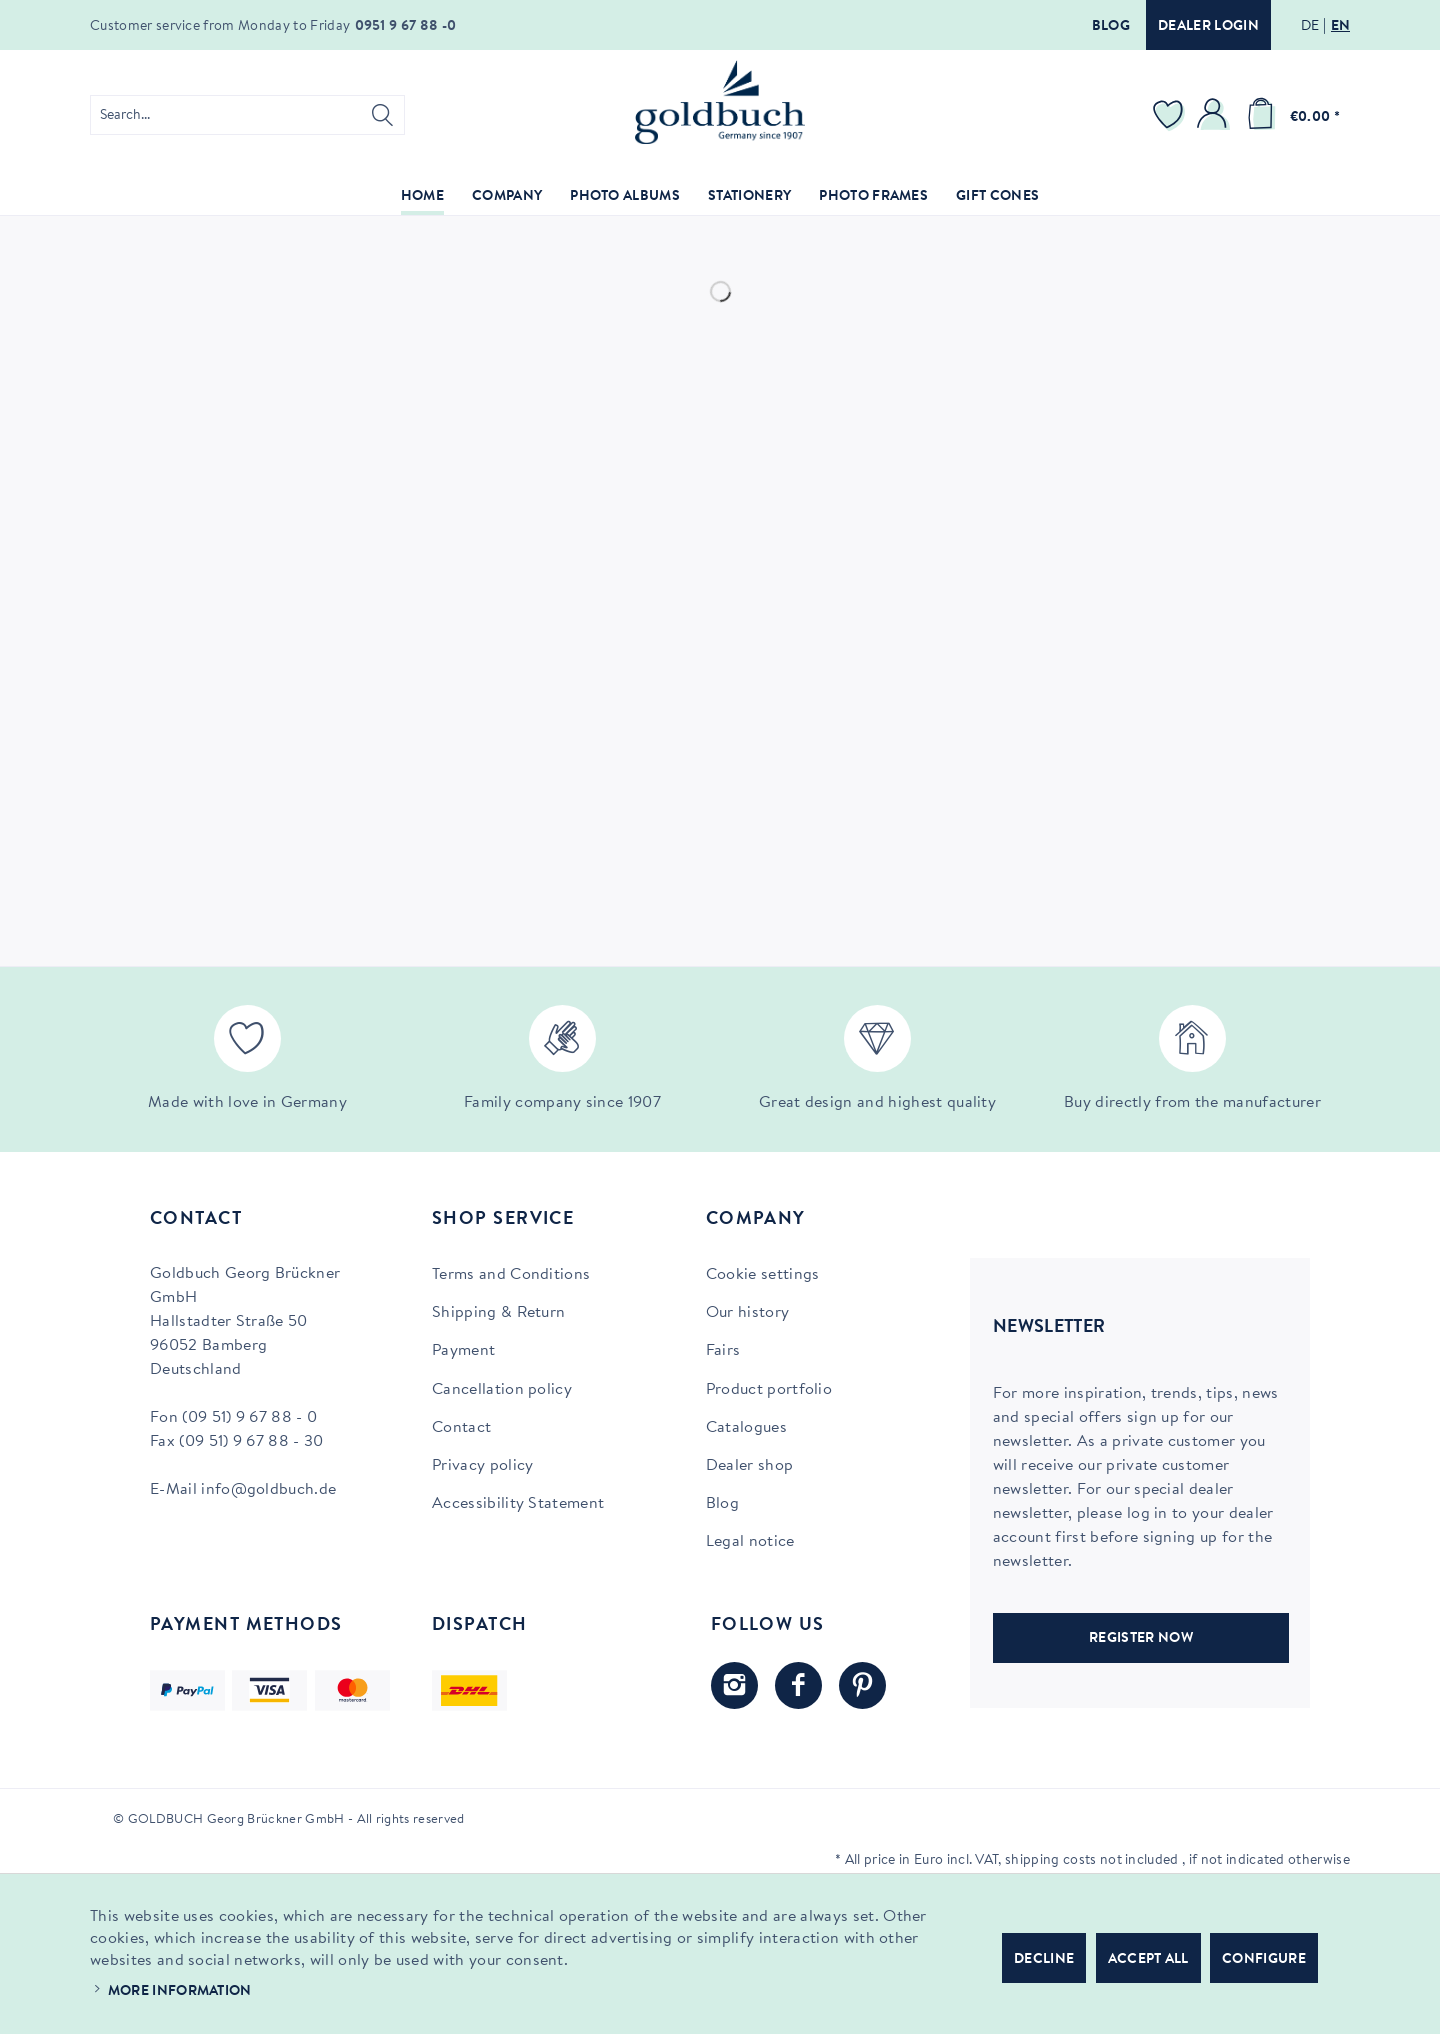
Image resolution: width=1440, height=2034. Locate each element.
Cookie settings (763, 1275)
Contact (461, 1428)
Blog (1111, 27)
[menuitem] (247, 115)
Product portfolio (769, 1390)
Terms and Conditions (511, 1275)
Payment (463, 1351)
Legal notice (750, 1542)
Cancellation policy (502, 1390)
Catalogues (746, 1428)
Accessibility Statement (518, 1504)
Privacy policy (482, 1466)
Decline (1044, 1960)
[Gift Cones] (997, 197)
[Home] (422, 197)
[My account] (1215, 115)
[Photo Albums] (625, 197)
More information (180, 1992)
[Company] (507, 197)
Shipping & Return (498, 1313)
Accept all (1148, 1960)
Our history (748, 1313)
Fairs (723, 1351)
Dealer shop (750, 1466)
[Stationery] (749, 197)
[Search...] (247, 115)
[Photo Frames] (873, 197)
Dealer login (1208, 27)
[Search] (382, 115)
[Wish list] (1171, 115)
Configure (1264, 1960)
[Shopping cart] (1290, 115)
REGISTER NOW (1141, 1639)
